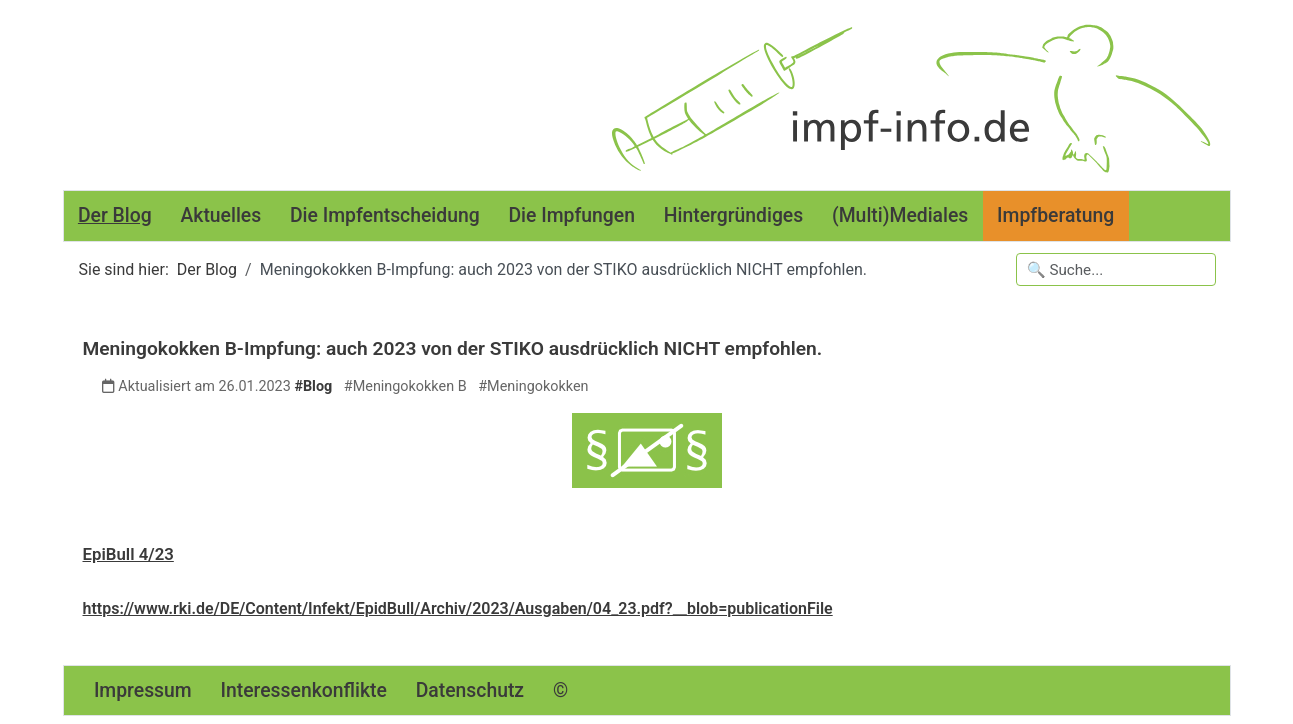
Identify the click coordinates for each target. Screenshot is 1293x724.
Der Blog (115, 215)
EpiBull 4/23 (128, 554)
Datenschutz (470, 690)
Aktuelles (220, 215)
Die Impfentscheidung (385, 215)
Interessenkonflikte (304, 690)
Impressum (143, 690)
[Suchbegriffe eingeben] (1116, 269)
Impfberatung (1055, 215)
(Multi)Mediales (900, 215)
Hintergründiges (733, 215)
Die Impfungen (571, 215)
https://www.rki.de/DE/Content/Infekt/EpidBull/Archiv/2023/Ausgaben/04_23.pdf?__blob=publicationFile (458, 608)
